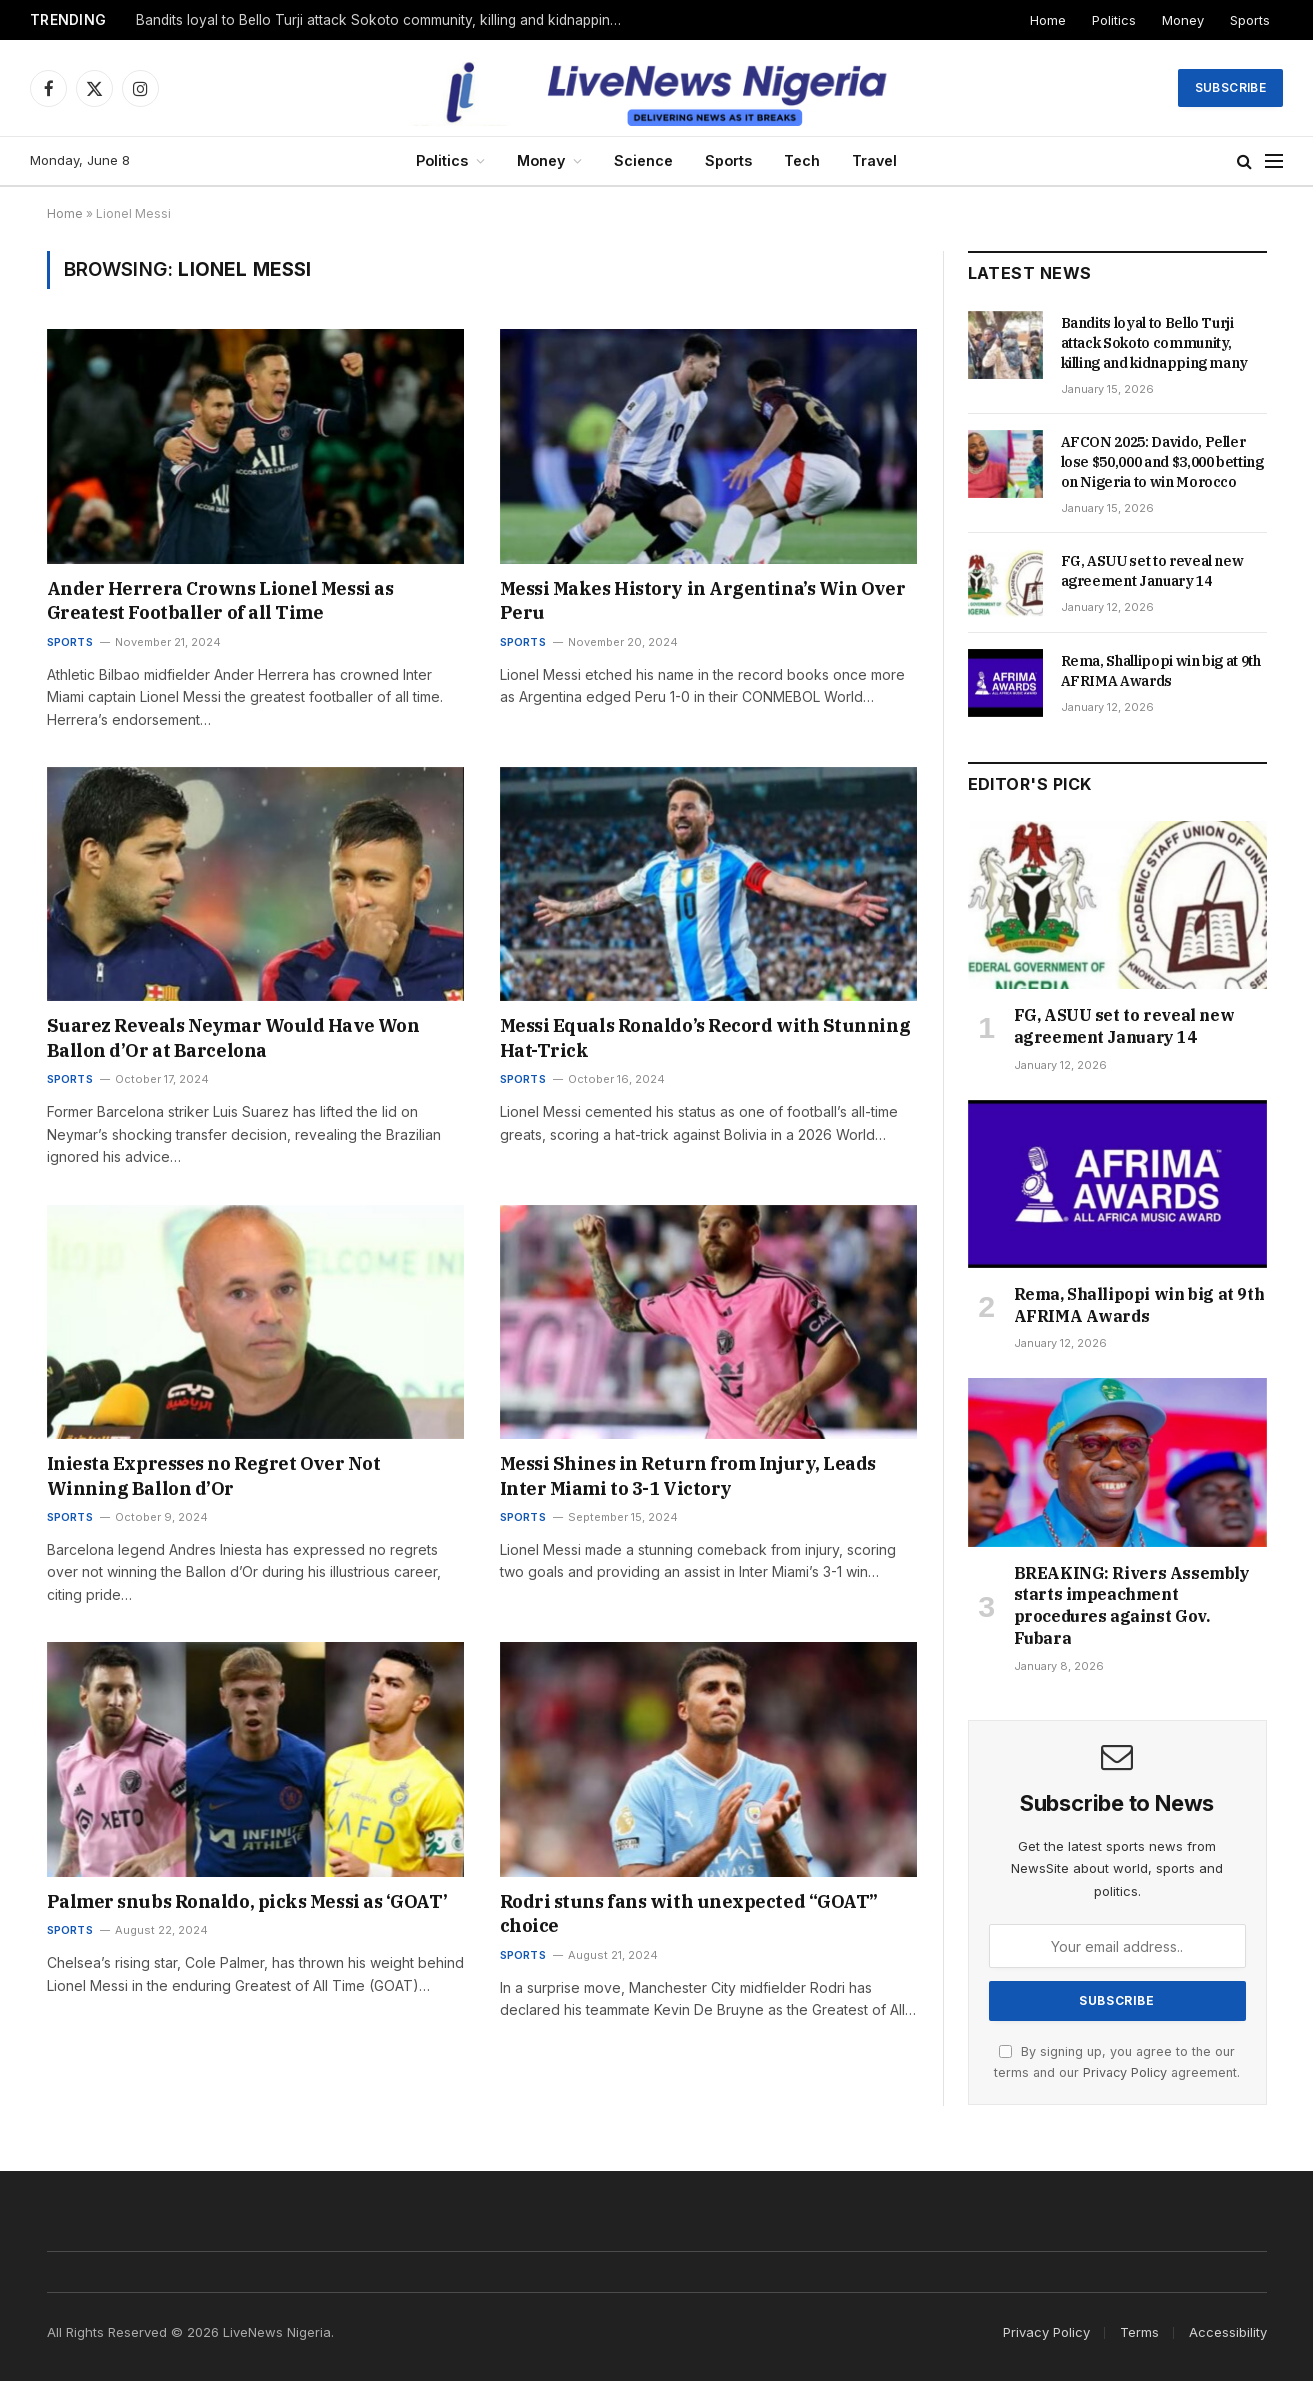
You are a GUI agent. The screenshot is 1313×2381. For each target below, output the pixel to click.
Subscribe (1230, 87)
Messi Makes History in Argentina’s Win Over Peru (703, 600)
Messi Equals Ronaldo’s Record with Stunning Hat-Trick (705, 1037)
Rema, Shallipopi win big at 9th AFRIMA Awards (1161, 671)
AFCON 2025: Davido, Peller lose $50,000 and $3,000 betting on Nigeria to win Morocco (1162, 462)
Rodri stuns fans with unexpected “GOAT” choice (689, 1913)
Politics (1114, 20)
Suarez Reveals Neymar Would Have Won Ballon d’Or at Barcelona (233, 1037)
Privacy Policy (1125, 2072)
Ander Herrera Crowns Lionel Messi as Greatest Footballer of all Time (220, 600)
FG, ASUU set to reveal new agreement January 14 (1152, 571)
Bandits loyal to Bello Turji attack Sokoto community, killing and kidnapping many (386, 20)
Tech (802, 160)
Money (1183, 20)
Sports (1250, 20)
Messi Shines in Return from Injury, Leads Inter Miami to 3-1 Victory (688, 1475)
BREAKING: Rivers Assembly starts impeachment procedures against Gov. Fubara (1132, 1605)
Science (643, 160)
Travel (874, 160)
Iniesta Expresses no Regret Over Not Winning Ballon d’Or (214, 1475)
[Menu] (1274, 161)
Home (1048, 20)
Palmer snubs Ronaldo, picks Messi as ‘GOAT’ (247, 1901)
